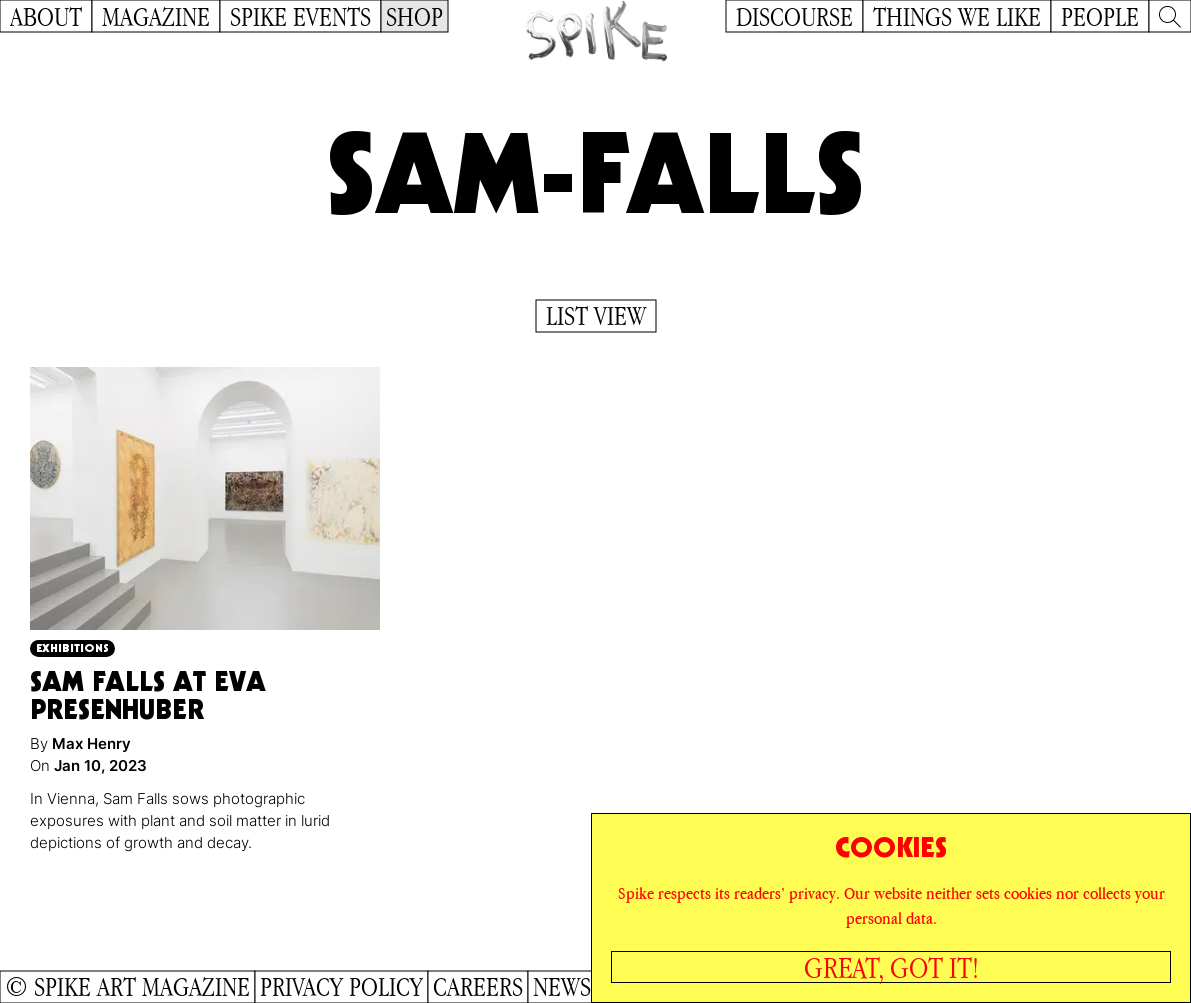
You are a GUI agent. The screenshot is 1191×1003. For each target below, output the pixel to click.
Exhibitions (72, 647)
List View (596, 316)
